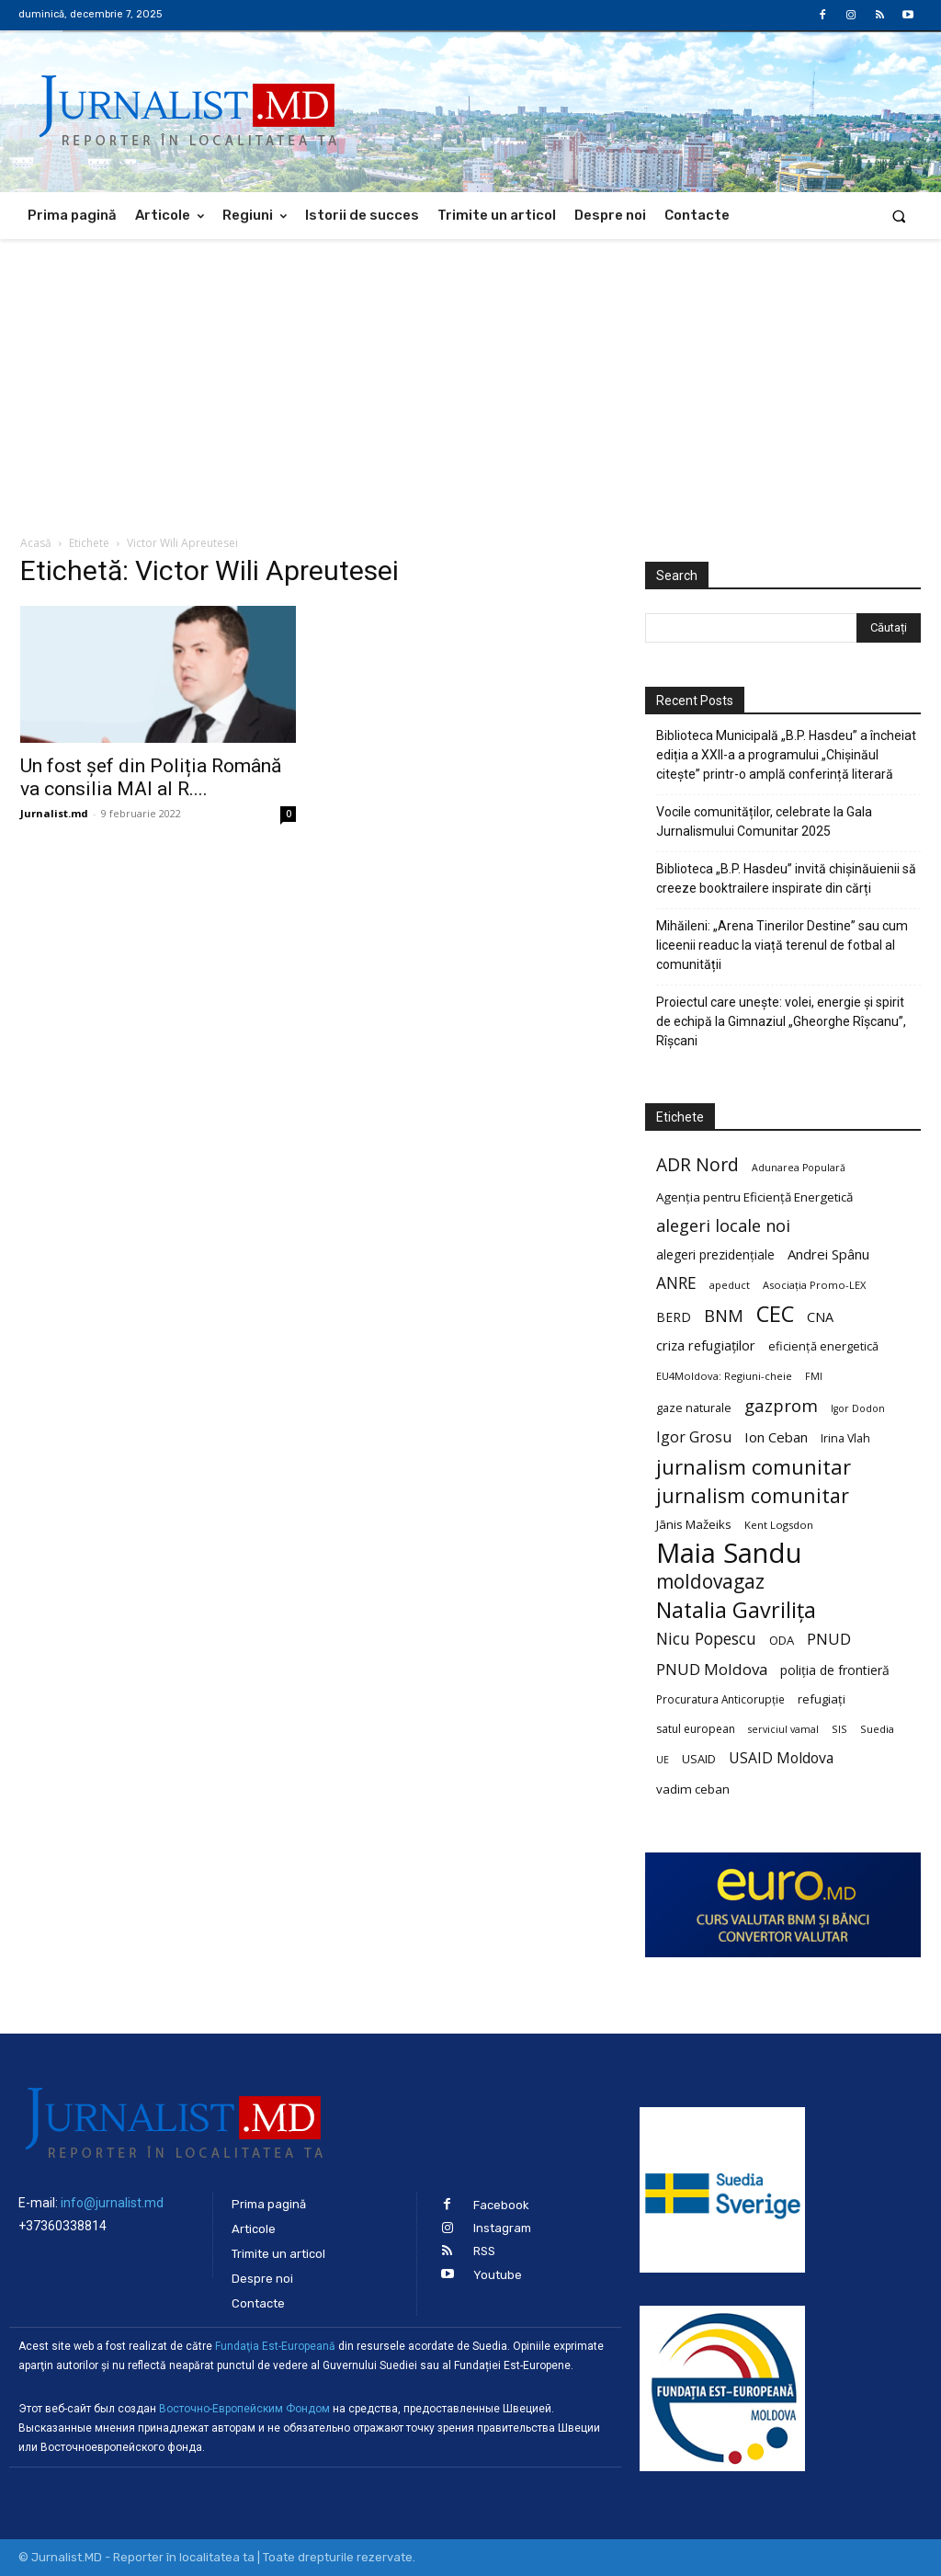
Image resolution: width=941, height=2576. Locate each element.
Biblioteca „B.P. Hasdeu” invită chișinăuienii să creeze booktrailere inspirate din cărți (786, 878)
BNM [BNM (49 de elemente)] (723, 1316)
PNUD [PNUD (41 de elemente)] (829, 1638)
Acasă (35, 543)
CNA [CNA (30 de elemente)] (820, 1317)
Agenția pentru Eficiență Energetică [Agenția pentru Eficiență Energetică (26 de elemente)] (754, 1197)
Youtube (497, 2275)
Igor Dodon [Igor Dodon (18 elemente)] (858, 1408)
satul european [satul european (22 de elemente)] (695, 1729)
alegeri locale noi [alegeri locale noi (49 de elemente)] (723, 1226)
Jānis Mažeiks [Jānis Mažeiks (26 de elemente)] (693, 1524)
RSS (484, 2251)
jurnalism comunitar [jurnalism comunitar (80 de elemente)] (753, 1466)
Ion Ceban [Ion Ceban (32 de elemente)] (776, 1437)
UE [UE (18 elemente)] (662, 1759)
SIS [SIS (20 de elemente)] (839, 1729)
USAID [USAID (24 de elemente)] (699, 1758)
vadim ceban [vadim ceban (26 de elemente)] (693, 1789)
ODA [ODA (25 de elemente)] (781, 1640)
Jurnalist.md (54, 813)
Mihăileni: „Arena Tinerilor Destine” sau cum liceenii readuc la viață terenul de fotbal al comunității (782, 945)
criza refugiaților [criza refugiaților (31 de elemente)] (705, 1345)
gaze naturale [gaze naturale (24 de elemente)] (693, 1407)
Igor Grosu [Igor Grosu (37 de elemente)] (693, 1437)
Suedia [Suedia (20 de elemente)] (877, 1729)
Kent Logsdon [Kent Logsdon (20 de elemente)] (778, 1525)
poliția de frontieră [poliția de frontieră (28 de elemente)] (835, 1670)
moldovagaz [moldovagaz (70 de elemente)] (710, 1581)
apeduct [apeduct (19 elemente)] (729, 1285)
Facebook (501, 2205)
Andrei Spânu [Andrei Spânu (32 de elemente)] (828, 1254)
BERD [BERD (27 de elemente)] (673, 1317)
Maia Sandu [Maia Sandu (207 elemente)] (729, 1553)
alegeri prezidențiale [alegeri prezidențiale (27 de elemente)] (715, 1254)
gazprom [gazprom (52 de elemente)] (781, 1405)
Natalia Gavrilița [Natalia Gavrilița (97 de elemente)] (736, 1610)
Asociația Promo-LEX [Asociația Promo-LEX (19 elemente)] (814, 1285)
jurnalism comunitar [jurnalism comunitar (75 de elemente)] (752, 1495)
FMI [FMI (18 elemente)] (813, 1376)
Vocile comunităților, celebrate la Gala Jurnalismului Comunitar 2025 (764, 821)
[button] (899, 215)
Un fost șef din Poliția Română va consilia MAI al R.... (150, 777)
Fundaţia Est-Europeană (275, 2346)
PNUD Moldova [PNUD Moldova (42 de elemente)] (711, 1669)
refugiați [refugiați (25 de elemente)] (821, 1699)
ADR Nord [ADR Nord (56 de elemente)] (697, 1164)
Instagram (502, 2228)
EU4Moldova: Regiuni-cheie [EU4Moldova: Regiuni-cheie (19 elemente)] (724, 1376)
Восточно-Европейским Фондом (244, 2408)
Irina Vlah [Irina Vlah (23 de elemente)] (845, 1438)
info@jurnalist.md (112, 2202)
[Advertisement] (470, 377)
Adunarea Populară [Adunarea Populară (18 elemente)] (798, 1167)
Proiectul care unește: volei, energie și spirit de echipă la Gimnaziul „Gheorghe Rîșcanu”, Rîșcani (781, 1021)
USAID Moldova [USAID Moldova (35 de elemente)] (781, 1758)
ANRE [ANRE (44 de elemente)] (676, 1283)
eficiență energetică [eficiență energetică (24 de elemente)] (823, 1346)
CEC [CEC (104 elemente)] (775, 1313)
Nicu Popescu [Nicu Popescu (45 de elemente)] (706, 1638)
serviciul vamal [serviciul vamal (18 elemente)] (783, 1729)
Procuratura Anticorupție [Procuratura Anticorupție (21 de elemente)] (720, 1699)
